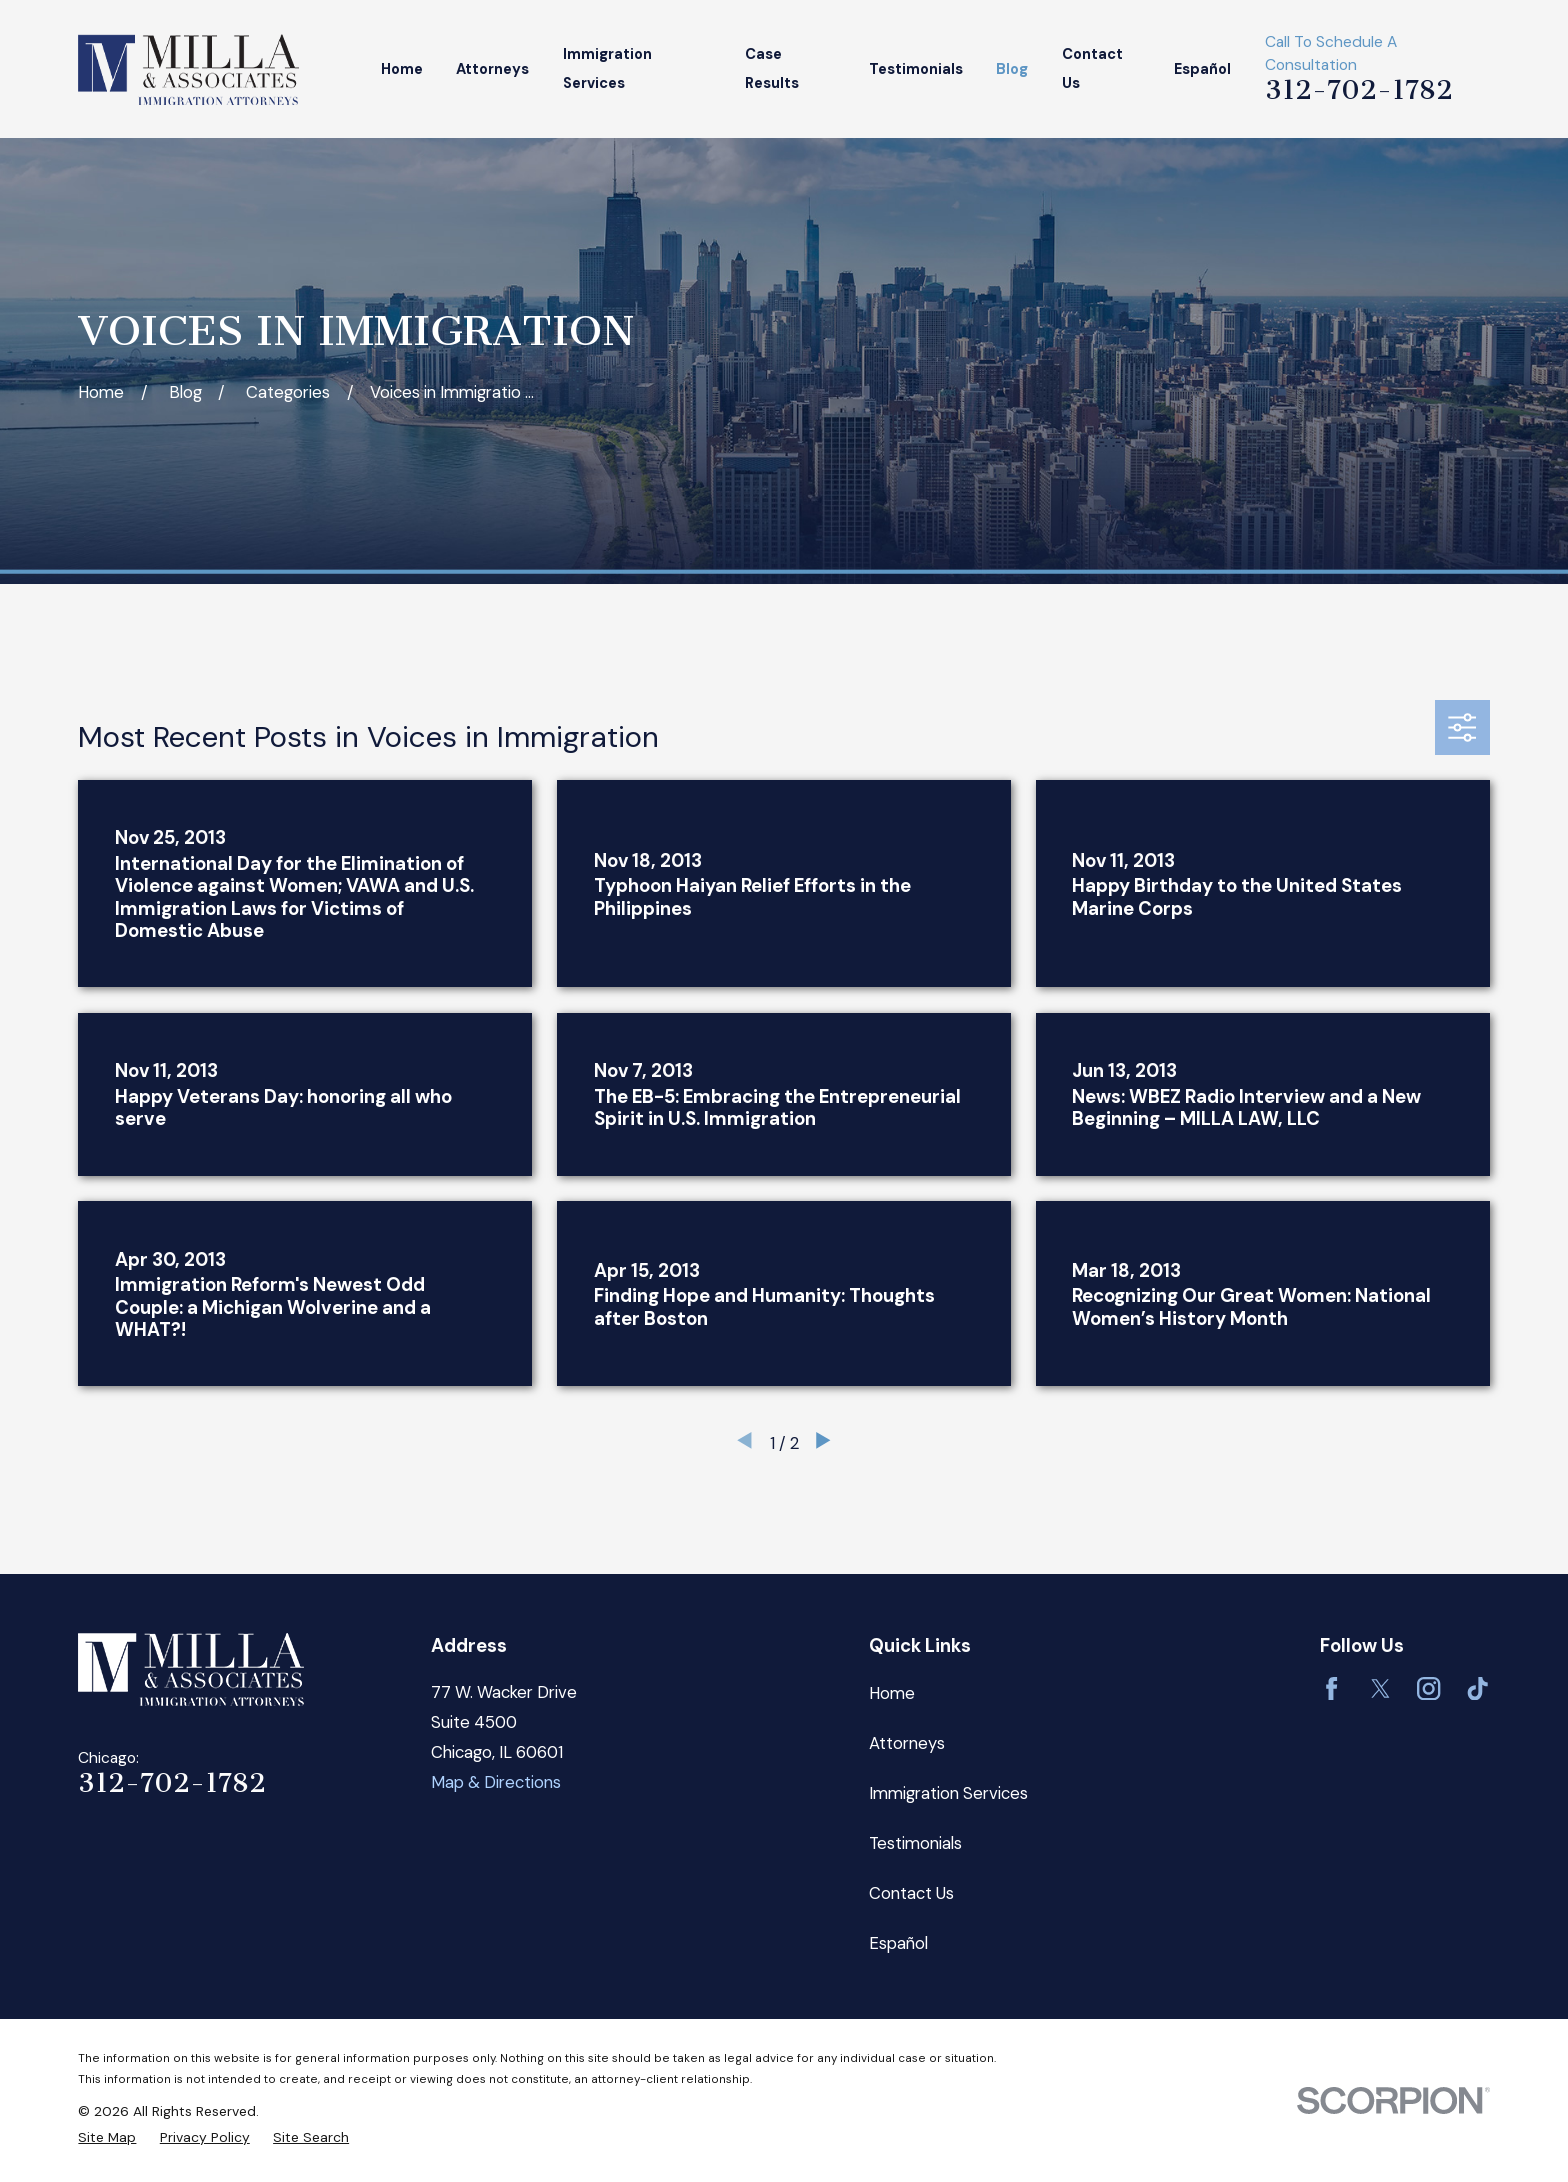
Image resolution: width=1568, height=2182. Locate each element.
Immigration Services (948, 1793)
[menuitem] (107, 2138)
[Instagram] (1428, 1688)
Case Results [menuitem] (772, 69)
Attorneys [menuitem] (492, 69)
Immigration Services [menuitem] (607, 69)
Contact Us (911, 1893)
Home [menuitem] (402, 69)
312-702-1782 (1359, 90)
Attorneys (907, 1743)
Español (898, 1943)
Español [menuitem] (1202, 69)
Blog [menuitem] (1012, 69)
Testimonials (915, 1843)
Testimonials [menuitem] (916, 69)
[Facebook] (1331, 1688)
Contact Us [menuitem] (1092, 69)
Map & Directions (496, 1782)
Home (892, 1693)
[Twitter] (1380, 1688)
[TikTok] (1477, 1688)
